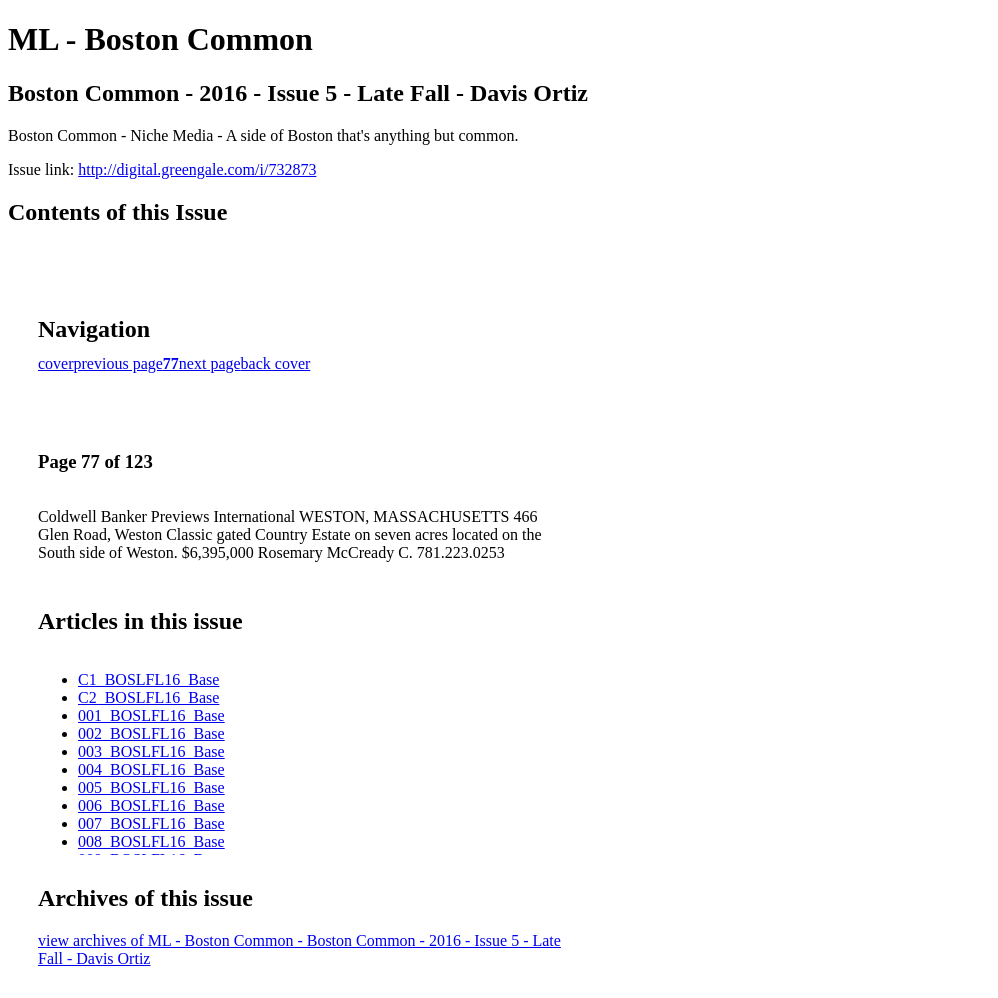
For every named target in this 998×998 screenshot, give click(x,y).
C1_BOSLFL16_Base (148, 679)
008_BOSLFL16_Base (151, 841)
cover (56, 363)
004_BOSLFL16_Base (151, 769)
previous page (118, 363)
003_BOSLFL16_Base (151, 751)
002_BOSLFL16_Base (151, 733)
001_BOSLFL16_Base (151, 715)
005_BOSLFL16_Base (151, 787)
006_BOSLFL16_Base (151, 805)
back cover (276, 363)
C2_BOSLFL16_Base (148, 697)
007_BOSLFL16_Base (151, 823)
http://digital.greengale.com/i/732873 (197, 169)
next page (210, 363)
